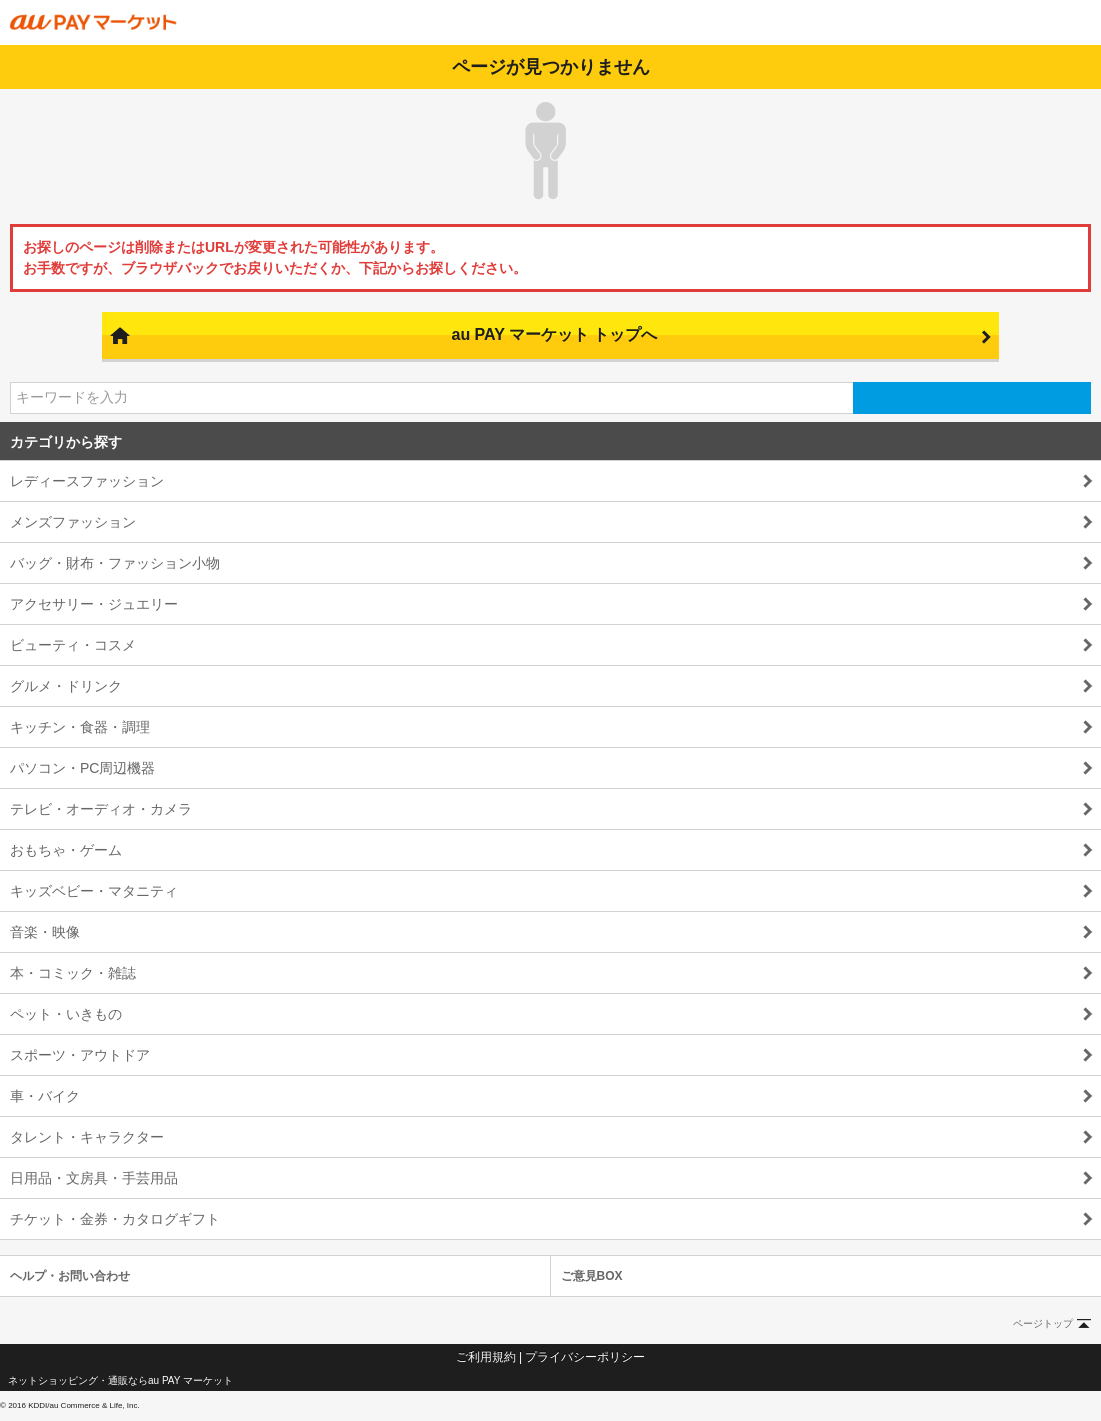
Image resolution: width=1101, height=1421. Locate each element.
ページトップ (1043, 1323)
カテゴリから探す (66, 442)
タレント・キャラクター (87, 1137)
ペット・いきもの (66, 1014)
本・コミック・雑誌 (73, 973)
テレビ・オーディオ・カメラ (101, 809)
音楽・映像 (45, 932)
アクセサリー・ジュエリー (94, 604)
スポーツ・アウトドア (80, 1055)
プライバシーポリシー (585, 1357)
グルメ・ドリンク (66, 686)
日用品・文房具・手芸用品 (94, 1178)
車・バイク (45, 1096)
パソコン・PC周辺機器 (82, 768)
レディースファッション (87, 481)
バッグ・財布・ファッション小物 (115, 563)
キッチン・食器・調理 (80, 727)
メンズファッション (73, 522)
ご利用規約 (486, 1357)
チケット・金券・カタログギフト (115, 1219)
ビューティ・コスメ (73, 645)
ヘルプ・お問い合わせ (70, 1276)
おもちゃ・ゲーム (66, 850)
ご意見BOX (592, 1276)
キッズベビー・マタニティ (94, 891)
